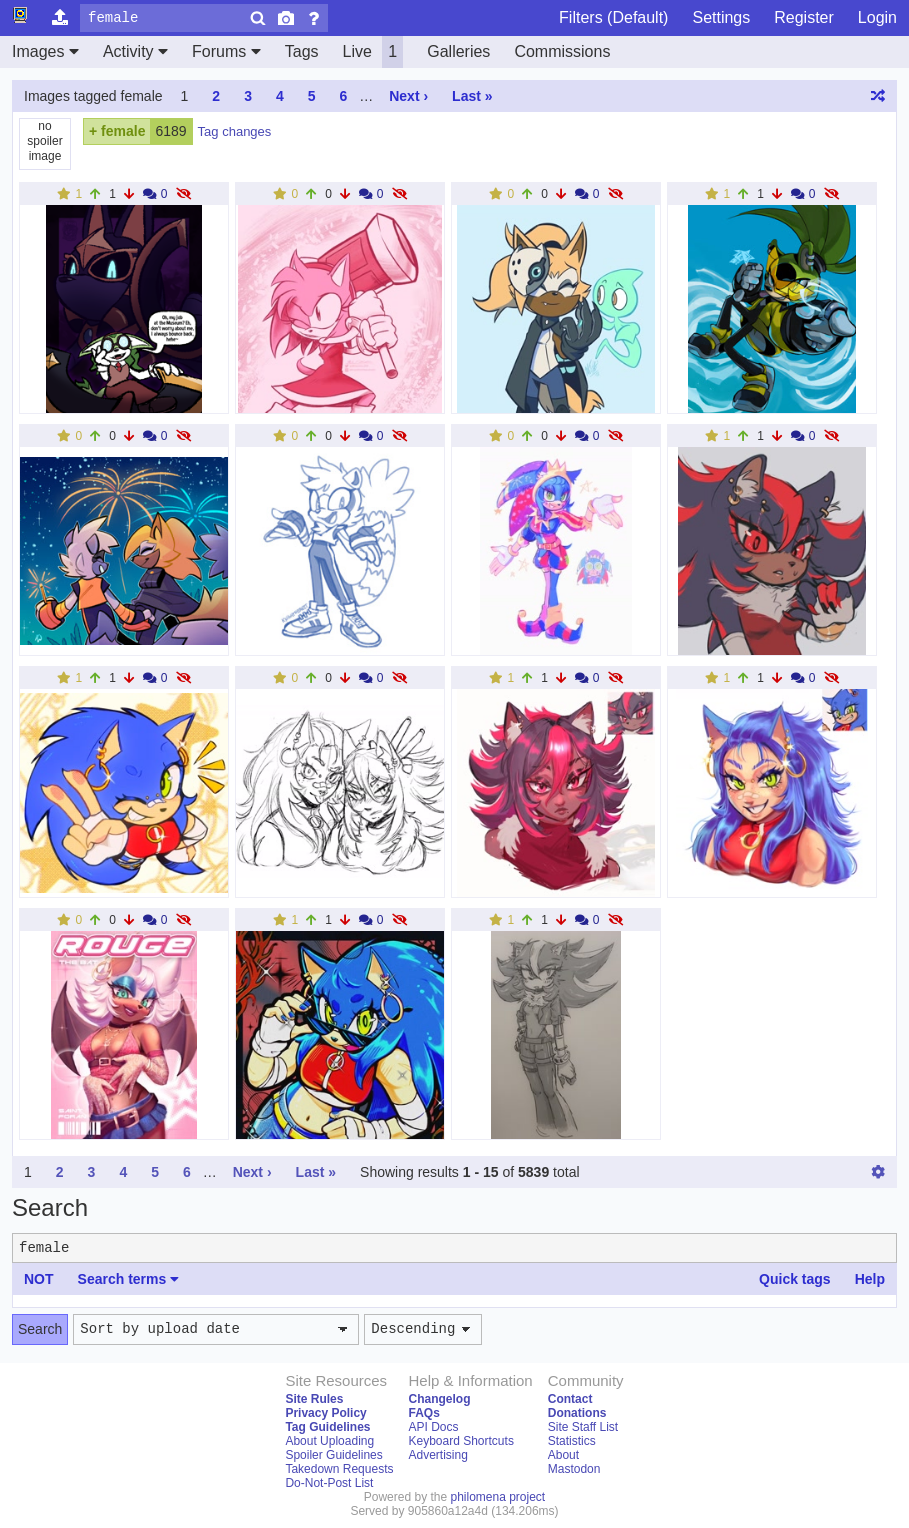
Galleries (458, 51)
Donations (577, 1413)
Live (373, 52)
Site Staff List (583, 1427)
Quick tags (795, 1279)
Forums (226, 51)
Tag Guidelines (327, 1427)
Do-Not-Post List (329, 1483)
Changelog (439, 1399)
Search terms (129, 1279)
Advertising (437, 1455)
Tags (302, 51)
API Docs (433, 1427)
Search (40, 1329)
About (563, 1455)
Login (877, 17)
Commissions (562, 51)
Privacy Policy (325, 1413)
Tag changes (235, 131)
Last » (472, 96)
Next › (408, 96)
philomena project (497, 1497)
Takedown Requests (339, 1469)
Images (45, 51)
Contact (570, 1399)
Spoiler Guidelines (333, 1455)
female (123, 131)
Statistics (572, 1441)
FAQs (423, 1413)
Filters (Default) (613, 17)
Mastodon (574, 1469)
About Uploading (329, 1441)
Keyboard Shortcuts (460, 1441)
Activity (135, 51)
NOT (39, 1279)
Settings (721, 17)
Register (804, 17)
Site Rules (314, 1399)
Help (870, 1279)
